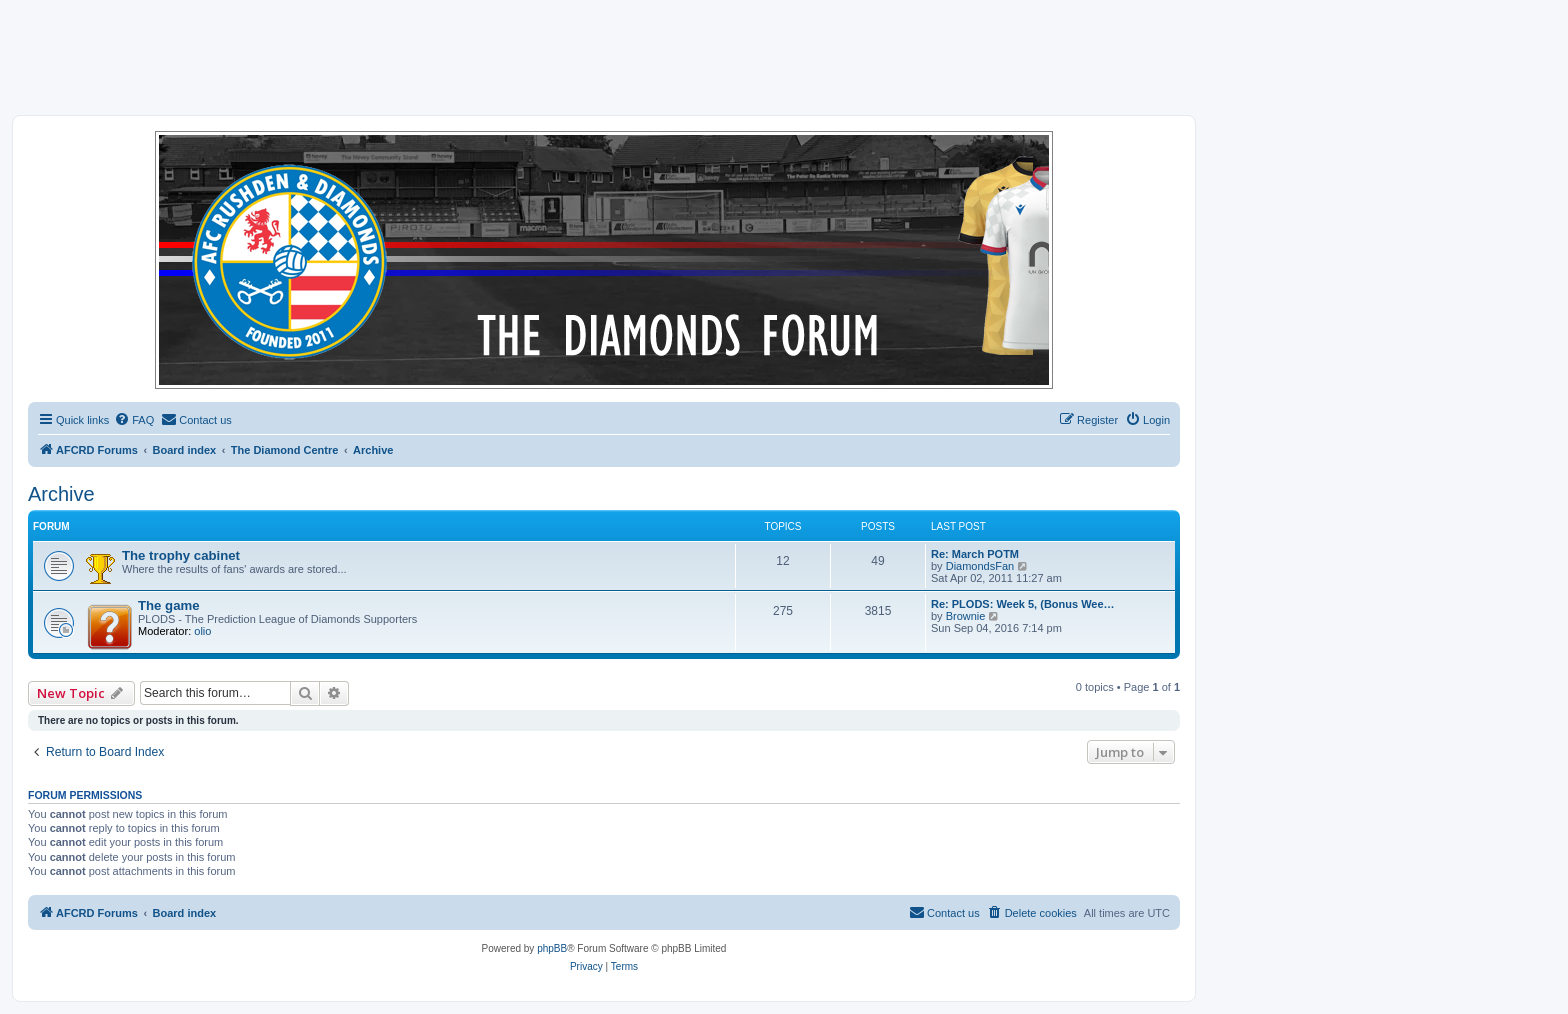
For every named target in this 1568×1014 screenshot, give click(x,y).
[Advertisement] (784, 57)
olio (202, 631)
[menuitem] (134, 420)
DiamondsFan (980, 566)
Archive (61, 494)
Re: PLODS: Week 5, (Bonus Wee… (1023, 604)
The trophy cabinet (181, 555)
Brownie (966, 616)
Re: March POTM (975, 554)
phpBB (552, 948)
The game (169, 605)
